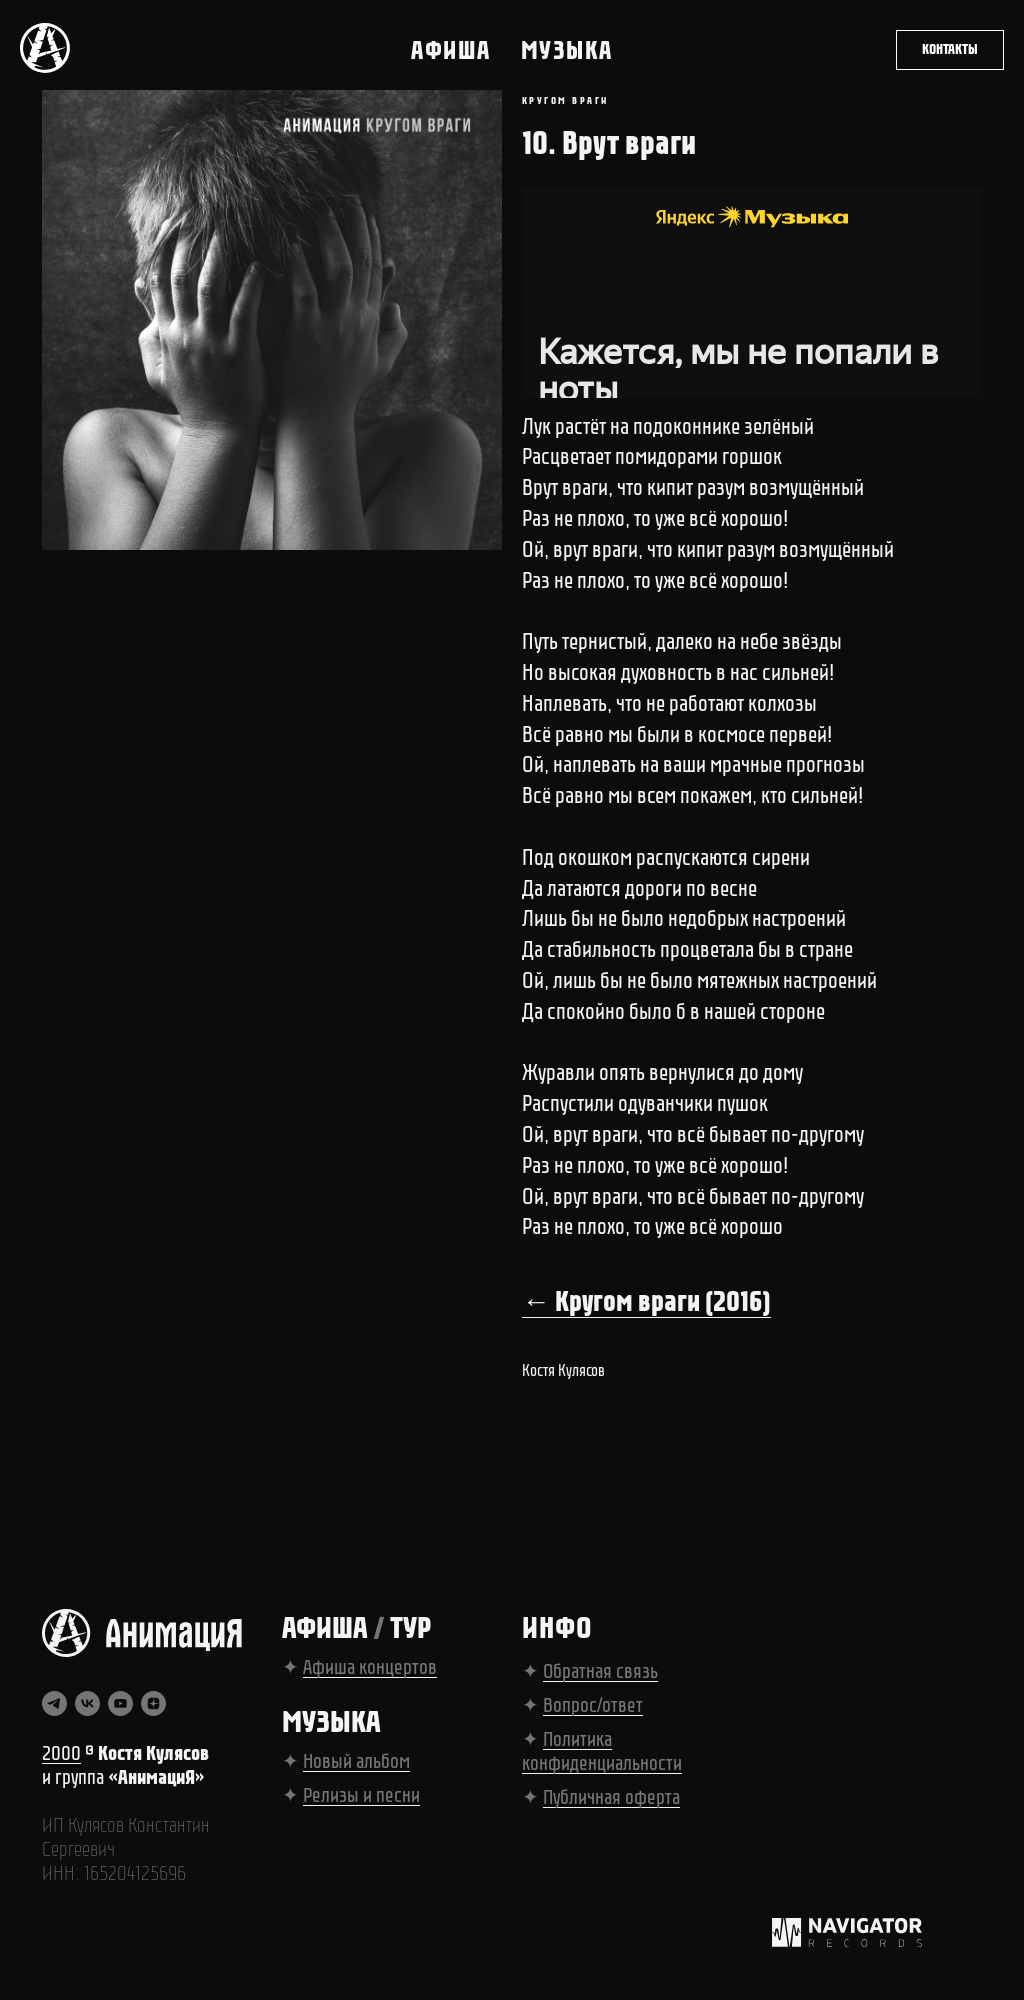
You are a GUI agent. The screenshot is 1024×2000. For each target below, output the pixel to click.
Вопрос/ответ (593, 1714)
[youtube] (120, 1712)
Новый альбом (356, 1770)
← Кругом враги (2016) (646, 1306)
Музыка (567, 50)
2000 (61, 1762)
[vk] (87, 1712)
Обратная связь (600, 1680)
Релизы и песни (361, 1804)
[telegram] (54, 1712)
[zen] (153, 1712)
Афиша (451, 50)
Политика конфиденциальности (602, 1760)
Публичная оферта (611, 1806)
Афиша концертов (370, 1676)
